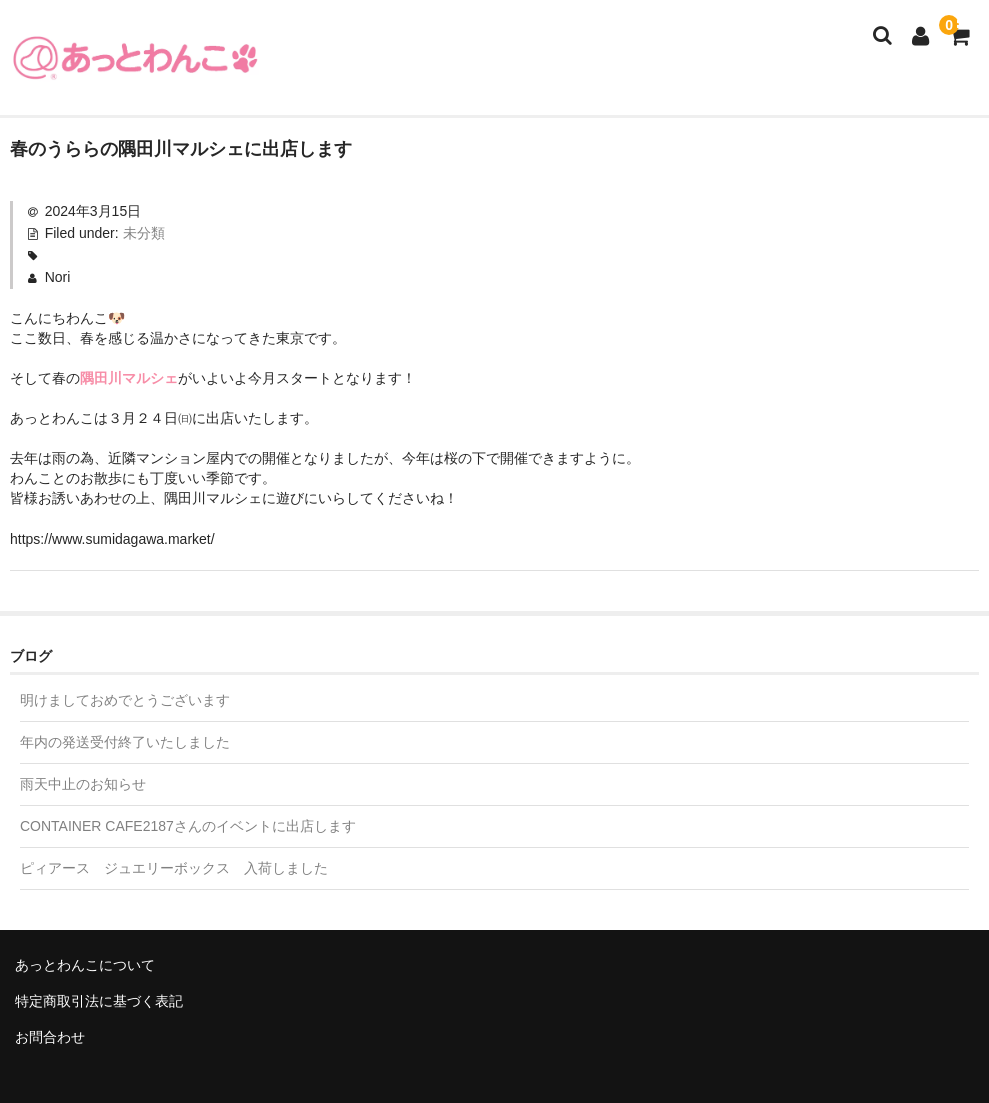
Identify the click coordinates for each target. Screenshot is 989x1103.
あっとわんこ (135, 57)
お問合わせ (50, 1037)
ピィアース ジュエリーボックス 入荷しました (174, 868)
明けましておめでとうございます (125, 700)
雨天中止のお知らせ (83, 784)
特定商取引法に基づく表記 (99, 1001)
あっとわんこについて (85, 965)
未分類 (144, 233)
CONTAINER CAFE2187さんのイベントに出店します (188, 826)
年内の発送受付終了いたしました (125, 742)
